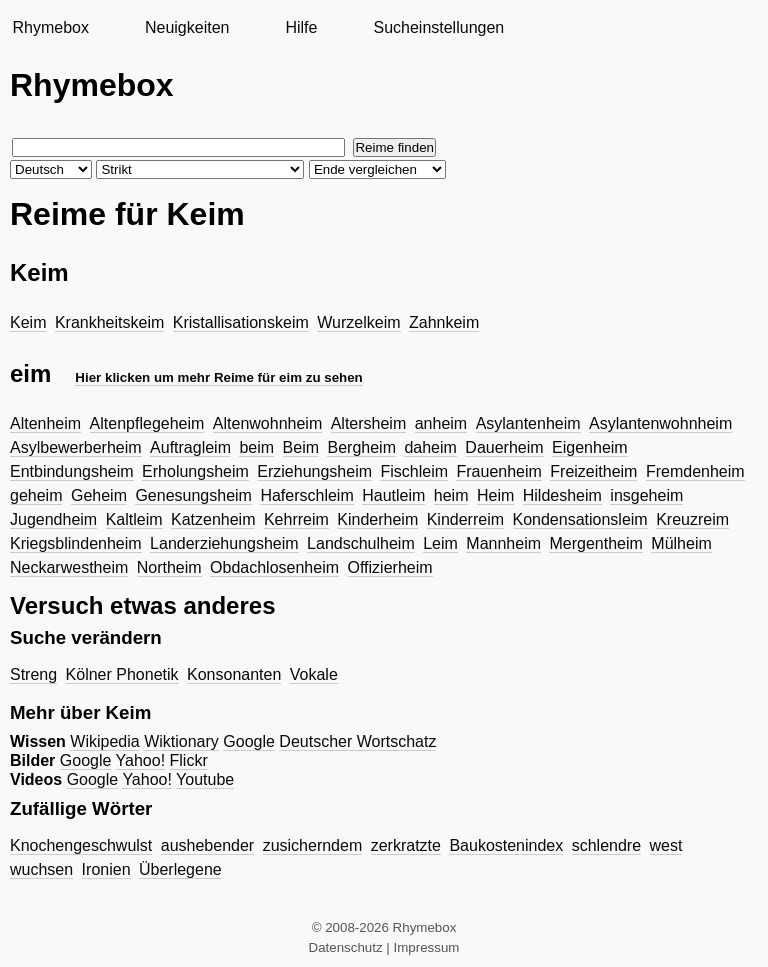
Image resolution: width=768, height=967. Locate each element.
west (666, 845)
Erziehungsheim (314, 471)
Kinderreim (465, 519)
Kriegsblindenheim (76, 543)
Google (249, 741)
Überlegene (180, 869)
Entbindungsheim (72, 471)
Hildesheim (562, 495)
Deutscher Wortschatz (357, 741)
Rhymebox (50, 27)
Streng (33, 674)
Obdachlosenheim (274, 567)
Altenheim (45, 423)
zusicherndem (313, 845)
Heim (495, 495)
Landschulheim (361, 543)
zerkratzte (406, 845)
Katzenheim (213, 519)
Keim (28, 322)
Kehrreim (296, 519)
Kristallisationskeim (241, 322)
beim (256, 447)
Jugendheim (53, 519)
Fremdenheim (695, 471)
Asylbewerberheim (76, 447)
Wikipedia (104, 741)
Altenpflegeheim (147, 423)
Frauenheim (498, 471)
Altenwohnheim (267, 423)
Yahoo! (141, 760)
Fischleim (414, 471)
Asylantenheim (528, 423)
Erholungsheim (195, 471)
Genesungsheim (193, 495)
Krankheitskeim (109, 322)
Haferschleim (306, 495)
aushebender (207, 845)
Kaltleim (134, 519)
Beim (301, 447)
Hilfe (301, 27)
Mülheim (681, 543)
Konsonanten (234, 674)
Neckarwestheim (69, 567)
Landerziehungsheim (224, 543)
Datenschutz (346, 947)
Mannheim (503, 543)
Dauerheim (504, 447)
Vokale (314, 674)
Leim (440, 543)
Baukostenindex (506, 845)
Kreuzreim (692, 519)
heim (451, 495)
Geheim (99, 495)
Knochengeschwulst (81, 845)
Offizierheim (390, 567)
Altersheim (369, 423)
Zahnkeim (444, 322)
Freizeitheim (593, 471)
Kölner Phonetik (122, 674)
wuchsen (41, 869)
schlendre (606, 845)
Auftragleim (190, 447)
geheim (36, 495)
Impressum (427, 947)
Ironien (106, 869)
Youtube (205, 779)
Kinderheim (377, 519)
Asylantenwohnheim (660, 423)
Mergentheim (595, 543)
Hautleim (393, 495)
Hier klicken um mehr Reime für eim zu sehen (218, 377)
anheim (441, 423)
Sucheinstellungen (438, 27)
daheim (430, 447)
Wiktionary (181, 741)
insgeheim (646, 495)
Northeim (169, 567)
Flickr (189, 760)
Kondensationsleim (580, 519)
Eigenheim (590, 447)
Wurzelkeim (358, 322)
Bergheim (361, 447)
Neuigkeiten (187, 27)
